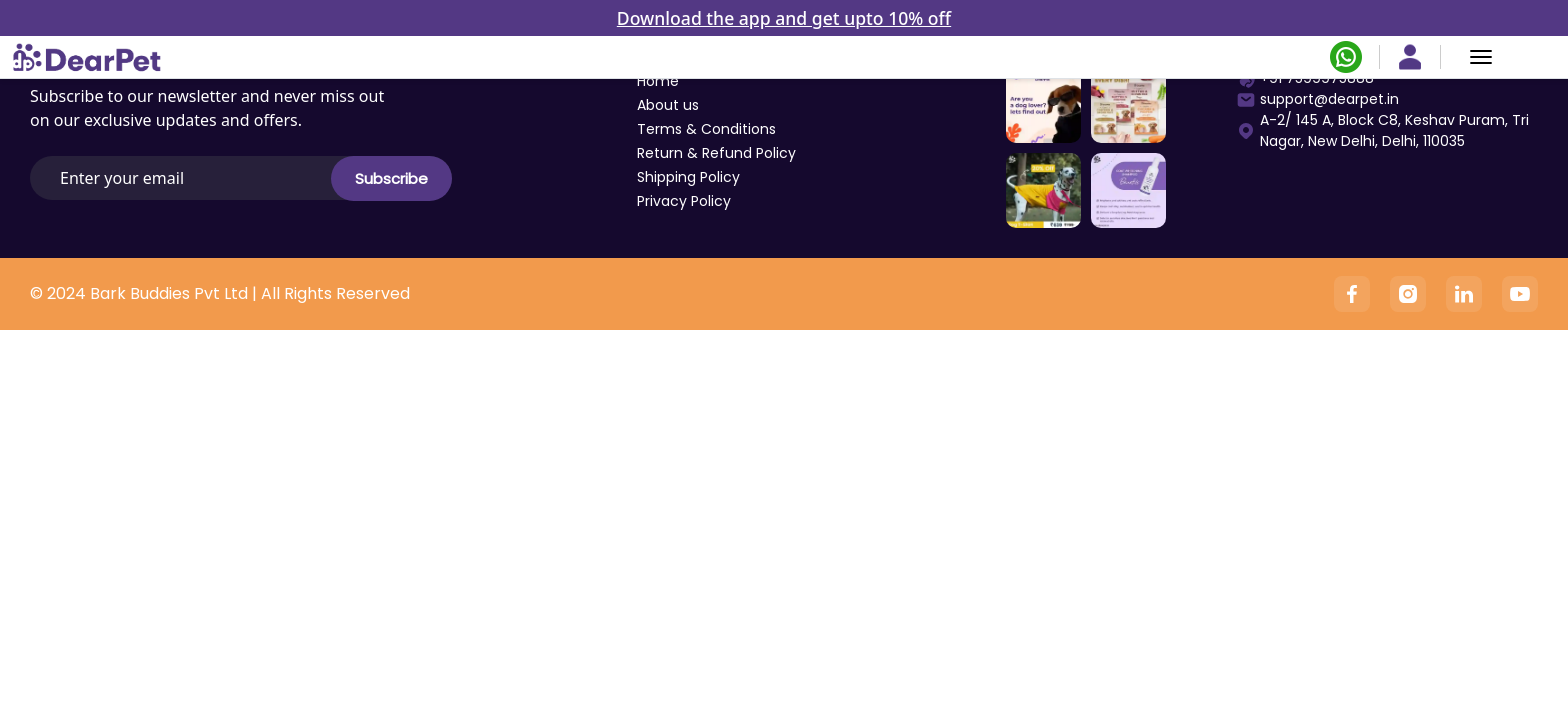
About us (668, 105)
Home (658, 81)
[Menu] (1481, 57)
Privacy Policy (684, 201)
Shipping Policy (688, 177)
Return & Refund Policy (716, 153)
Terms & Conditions (706, 129)
